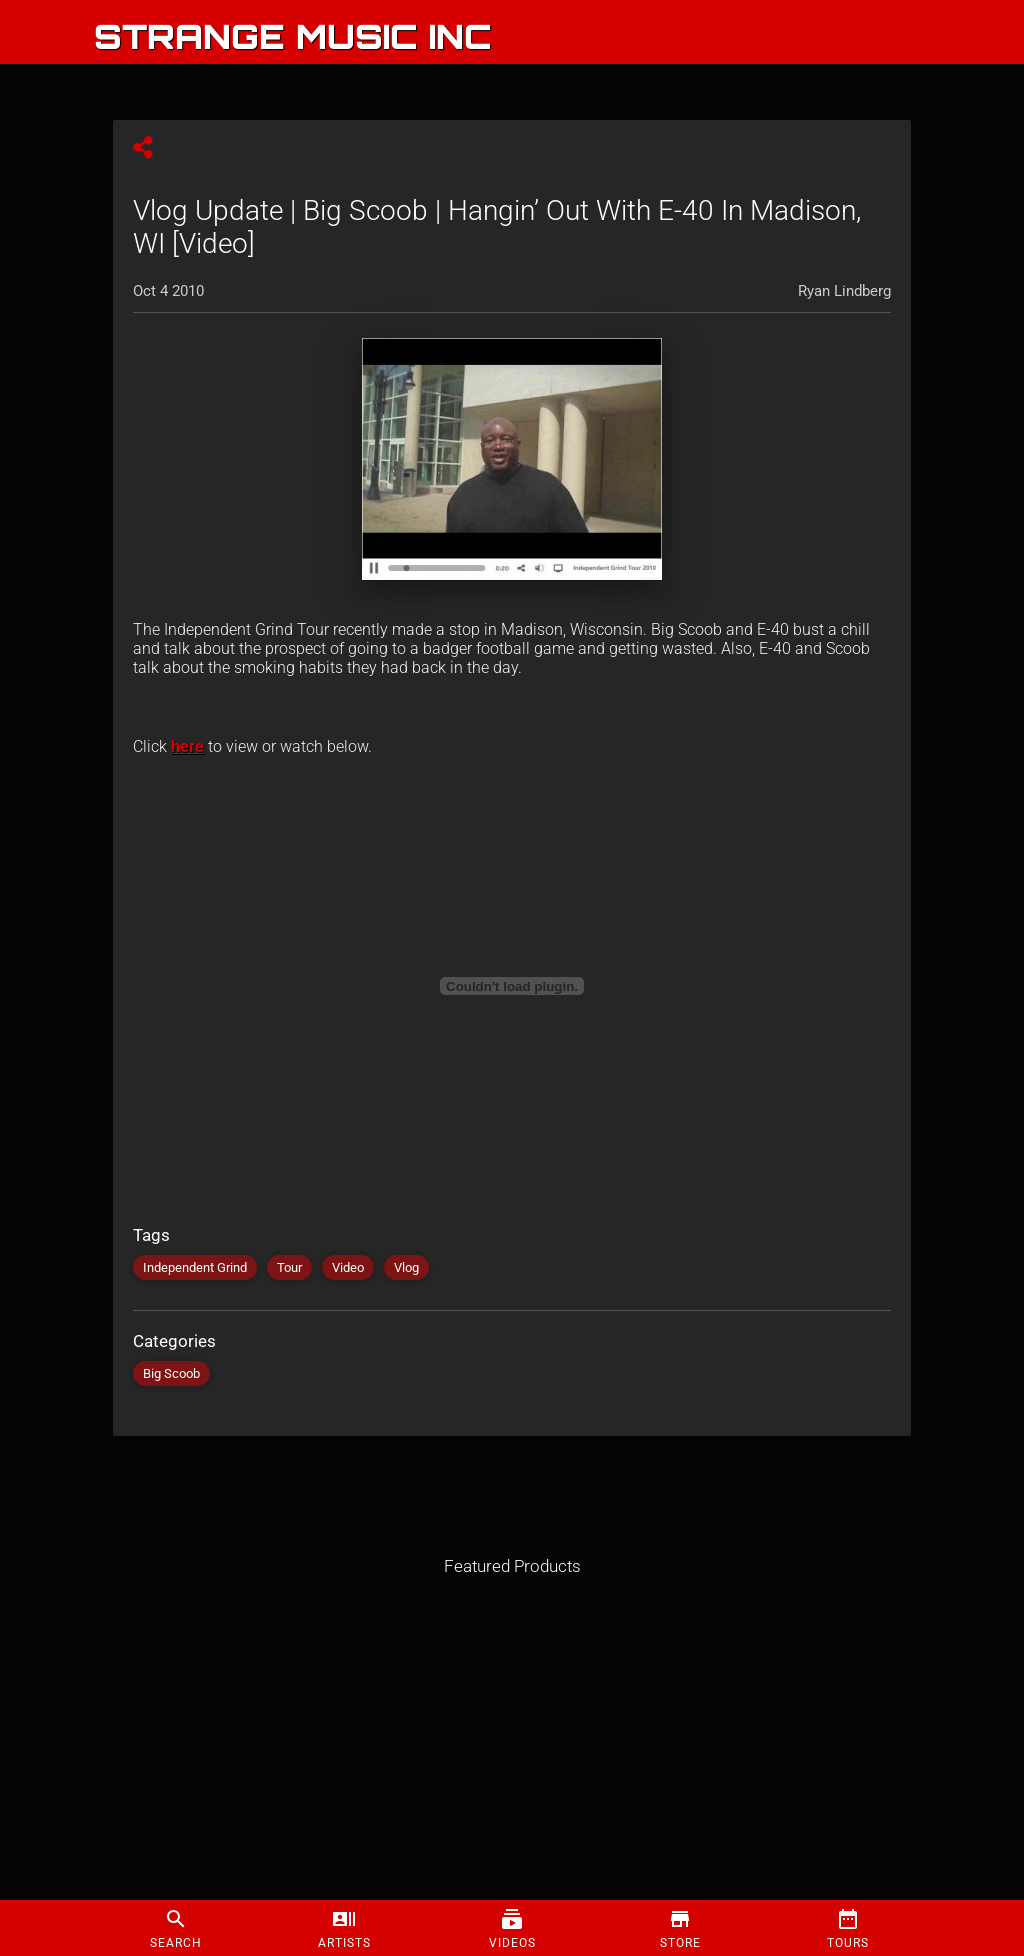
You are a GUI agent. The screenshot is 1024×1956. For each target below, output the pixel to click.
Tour (289, 1267)
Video (348, 1267)
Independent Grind (195, 1267)
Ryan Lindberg (844, 291)
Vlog (406, 1267)
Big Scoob (171, 1373)
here (187, 746)
